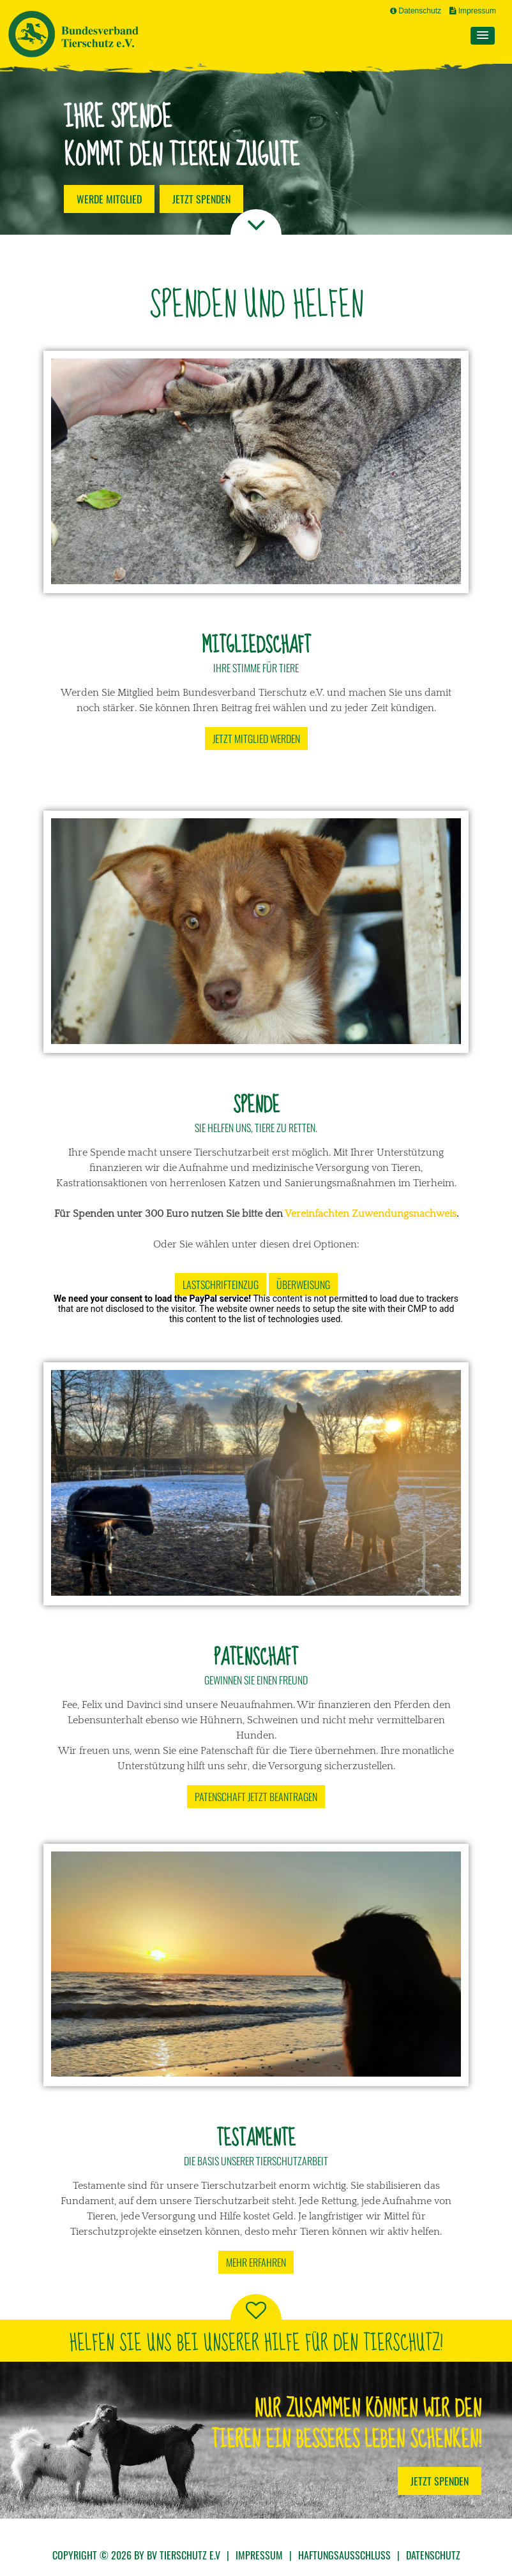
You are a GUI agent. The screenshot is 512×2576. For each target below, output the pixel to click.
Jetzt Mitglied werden (256, 738)
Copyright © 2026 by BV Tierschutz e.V (136, 2555)
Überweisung (303, 1284)
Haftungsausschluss (344, 2555)
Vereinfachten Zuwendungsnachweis (370, 1213)
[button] (483, 36)
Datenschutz (415, 10)
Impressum (472, 10)
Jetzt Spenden (439, 2481)
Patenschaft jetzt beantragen (256, 1796)
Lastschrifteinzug (221, 1284)
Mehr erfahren (256, 2262)
